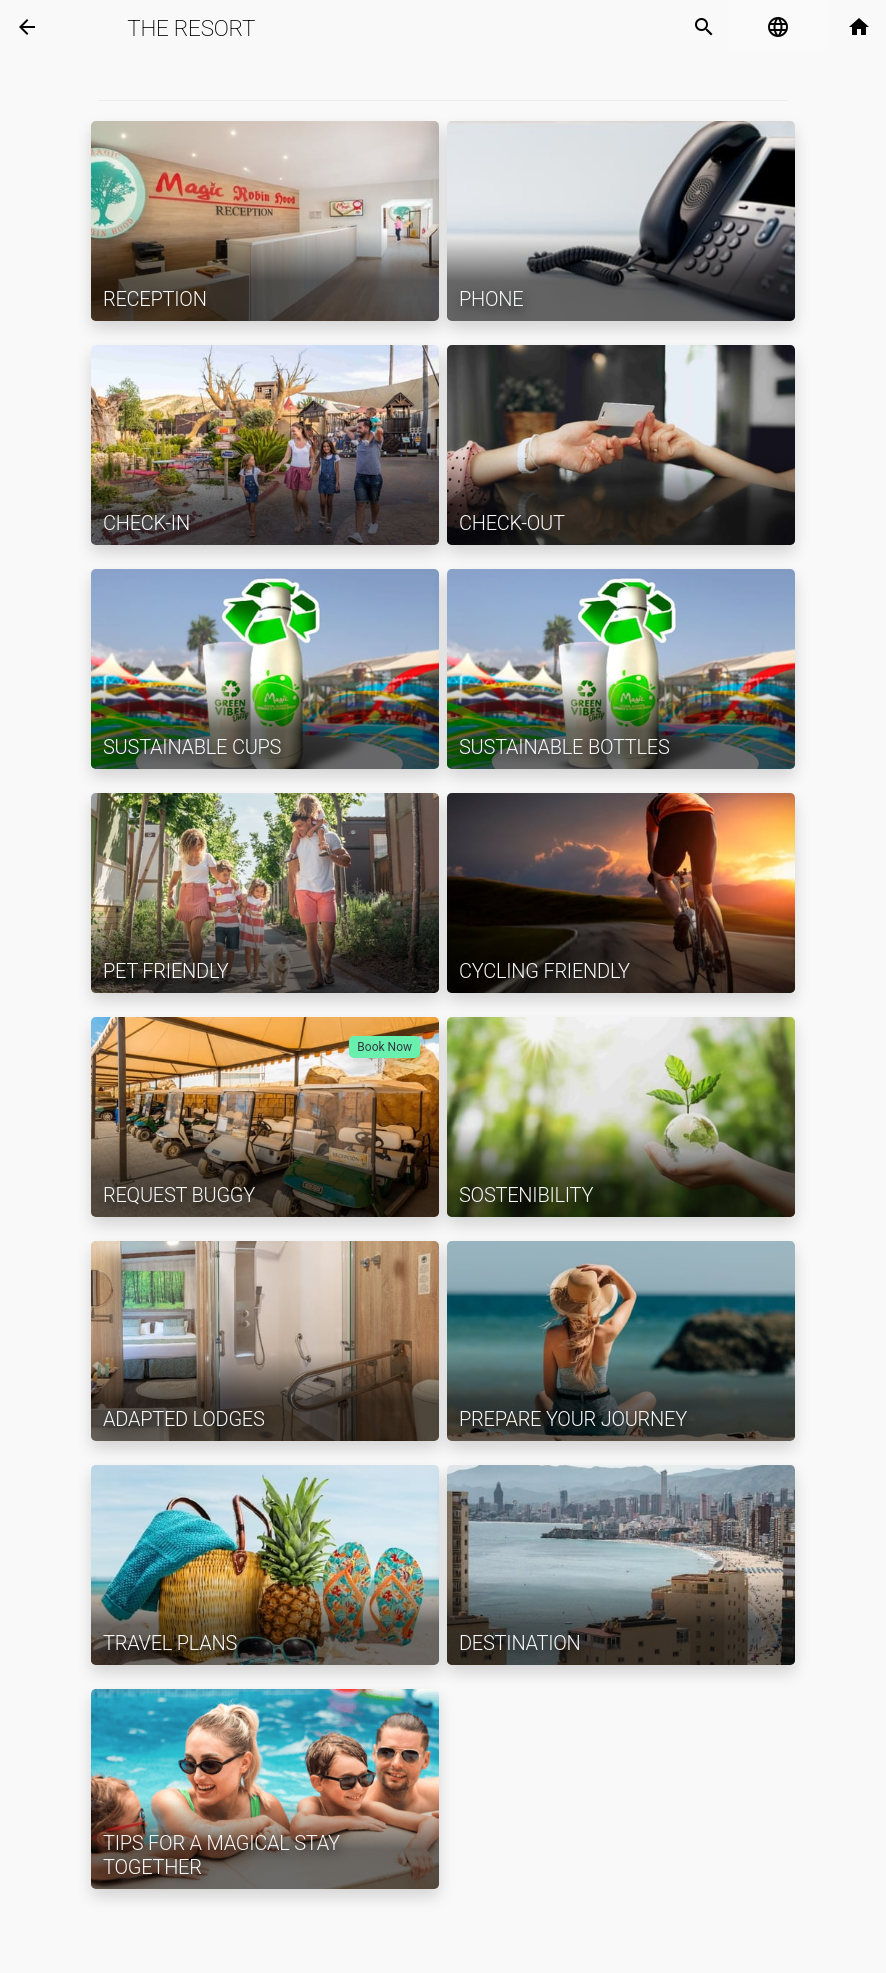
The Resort (191, 28)
